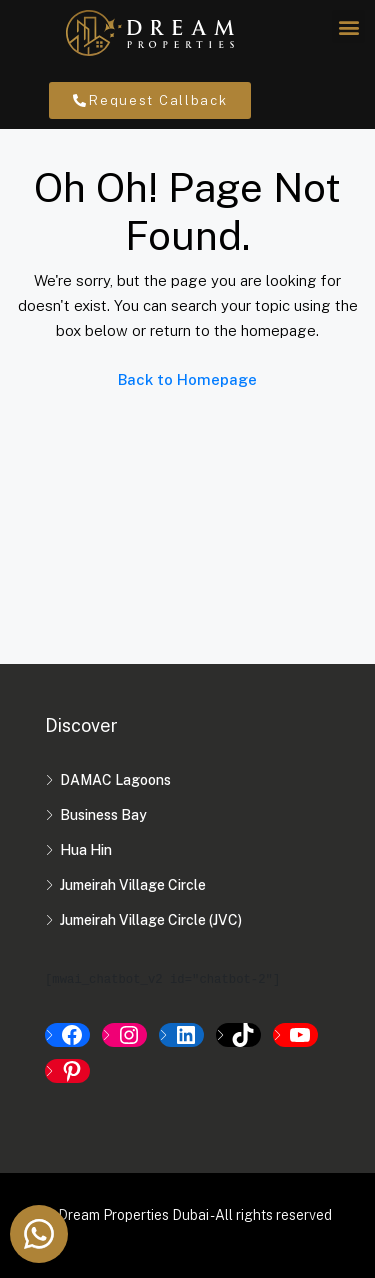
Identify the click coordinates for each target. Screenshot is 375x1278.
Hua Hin (86, 850)
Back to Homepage (187, 379)
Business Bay (103, 815)
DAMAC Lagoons (115, 780)
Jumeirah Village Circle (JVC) (151, 920)
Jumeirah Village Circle (133, 885)
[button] (348, 26)
